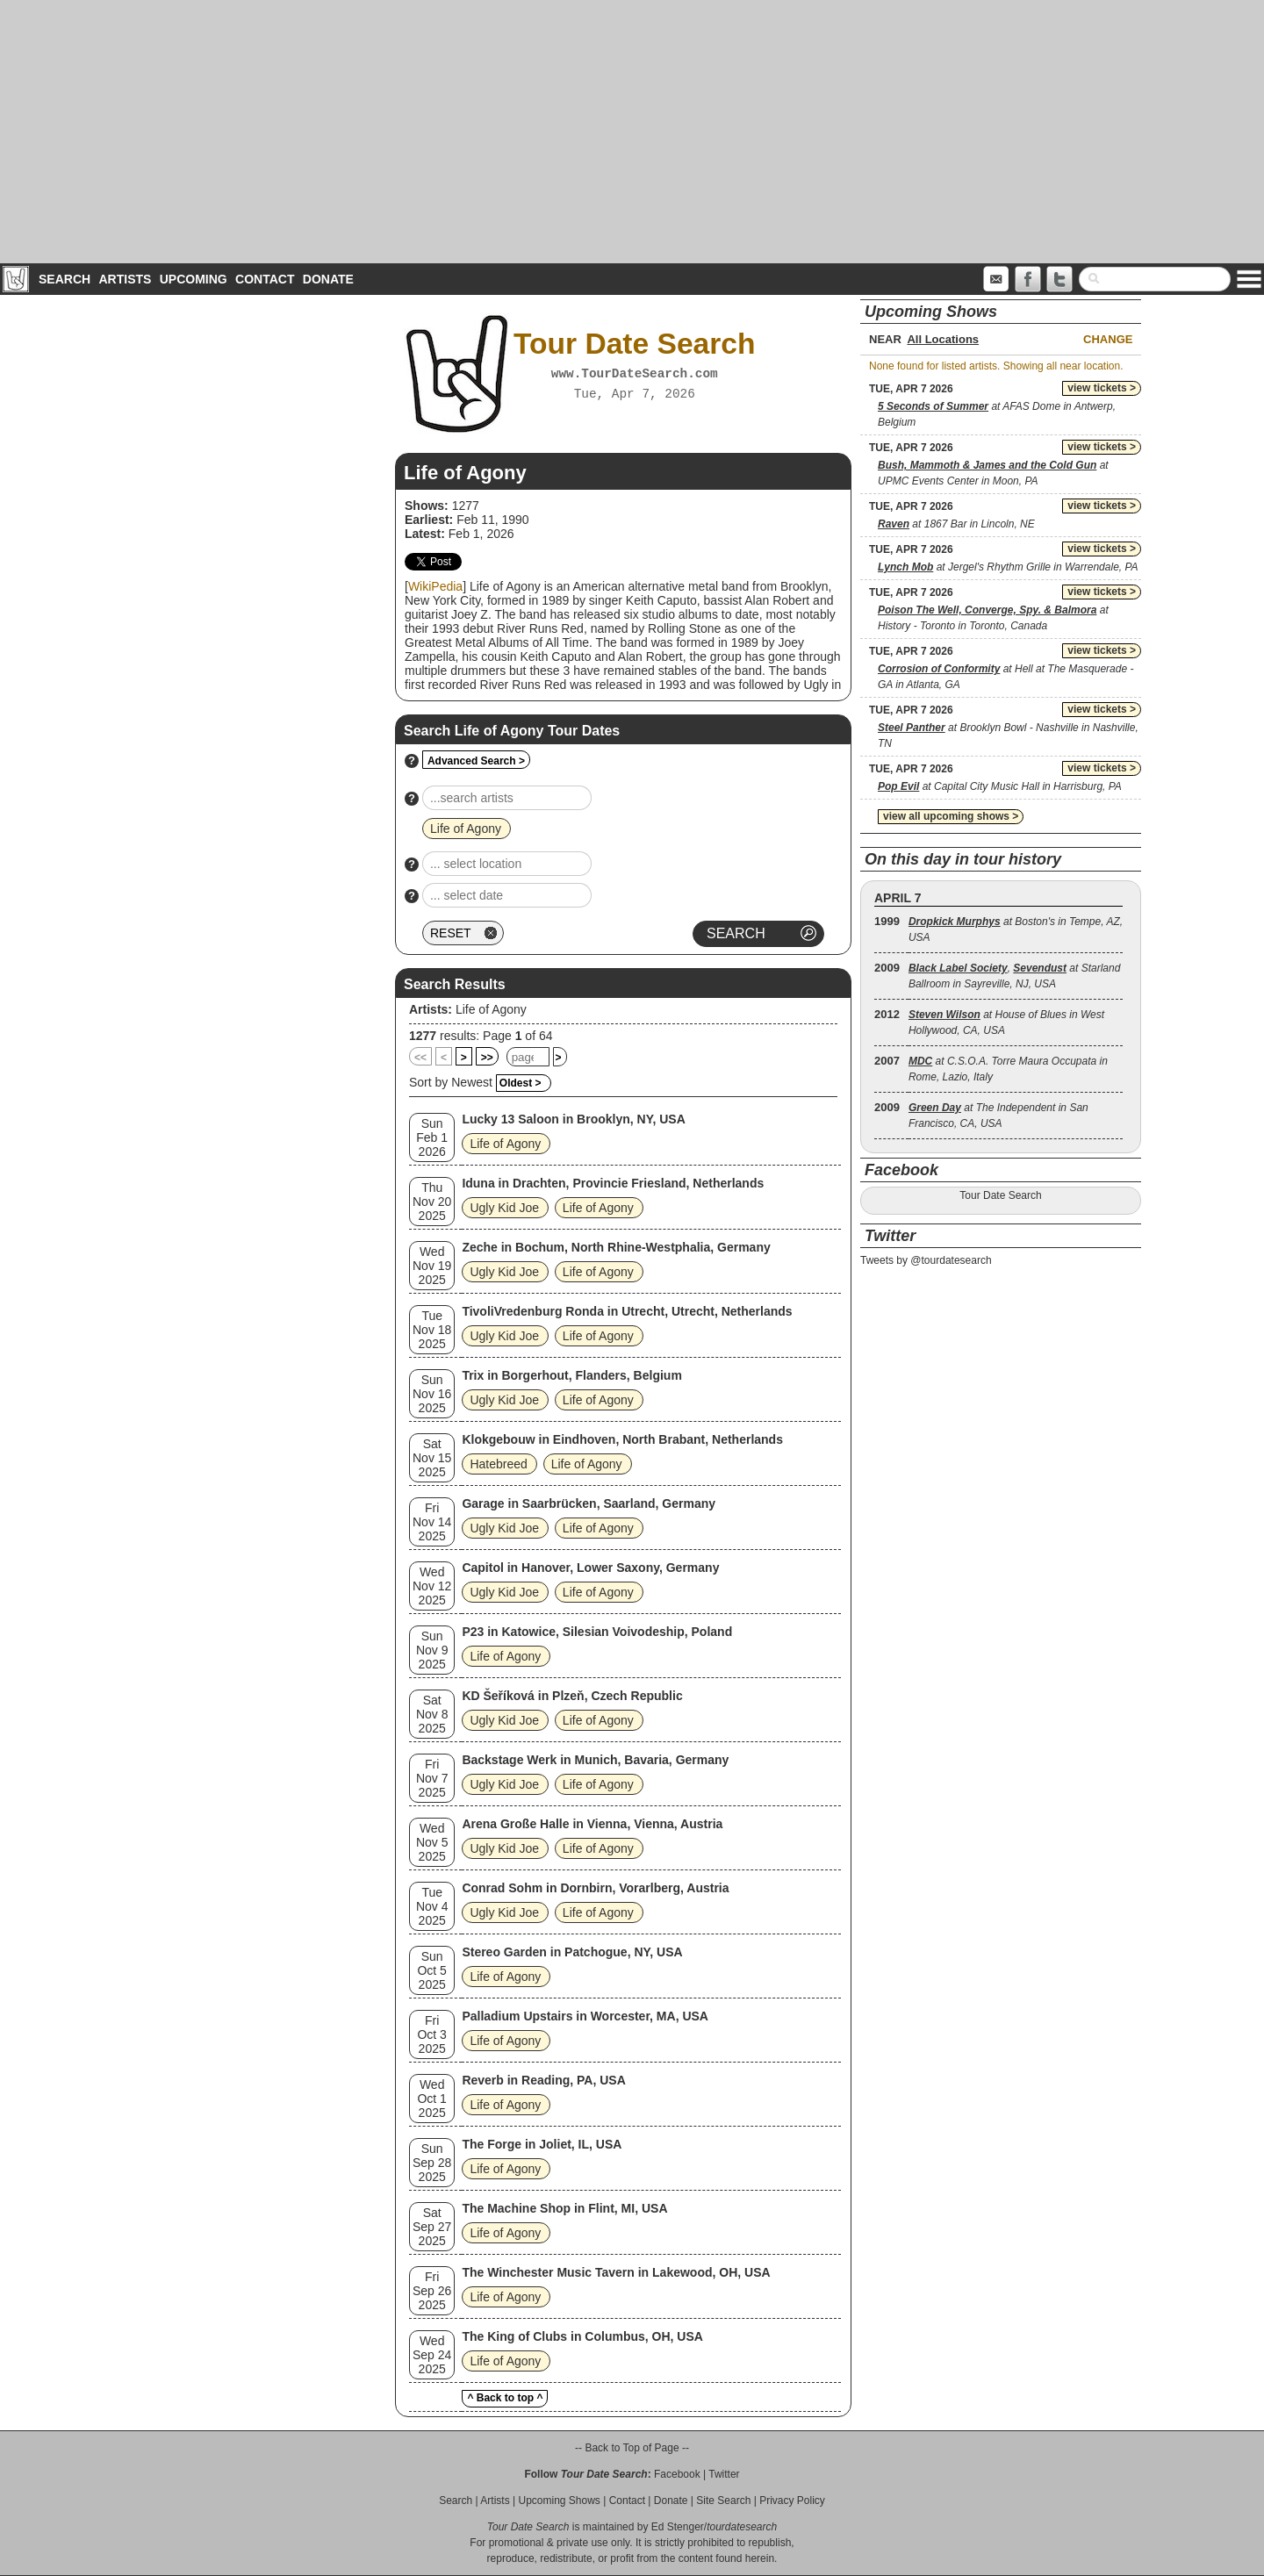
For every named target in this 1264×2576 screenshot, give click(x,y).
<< (420, 1057)
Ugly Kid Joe (504, 1208)
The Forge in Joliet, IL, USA (541, 2144)
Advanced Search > (476, 761)
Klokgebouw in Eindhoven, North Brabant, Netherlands (622, 1439)
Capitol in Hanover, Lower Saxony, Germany (590, 1568)
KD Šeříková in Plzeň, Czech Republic (572, 1696)
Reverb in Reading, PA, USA (543, 2080)
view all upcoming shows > (950, 816)
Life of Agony (491, 1009)
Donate (328, 279)
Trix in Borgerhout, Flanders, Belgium (571, 1375)
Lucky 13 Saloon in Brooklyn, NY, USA (573, 1119)
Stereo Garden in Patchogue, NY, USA (572, 1952)
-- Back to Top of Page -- (632, 2448)
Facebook (677, 2474)
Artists (124, 279)
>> (487, 1057)
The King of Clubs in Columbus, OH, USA (582, 2336)
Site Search (723, 2500)
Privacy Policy (792, 2500)
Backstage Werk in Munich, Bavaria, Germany (595, 1760)
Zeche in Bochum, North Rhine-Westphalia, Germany (616, 1247)
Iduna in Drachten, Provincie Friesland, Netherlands (613, 1183)
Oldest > (520, 1083)
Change (1107, 339)
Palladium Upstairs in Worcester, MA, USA (585, 2016)
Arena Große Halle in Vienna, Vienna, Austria (592, 1824)
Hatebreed (498, 1464)
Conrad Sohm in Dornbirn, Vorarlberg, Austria (595, 1888)
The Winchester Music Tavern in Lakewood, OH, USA (616, 2272)
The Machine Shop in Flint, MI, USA (564, 2208)
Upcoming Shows (559, 2500)
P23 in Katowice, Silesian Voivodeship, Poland (597, 1632)
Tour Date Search (1000, 1195)
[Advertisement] (632, 132)
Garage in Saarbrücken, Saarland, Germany (588, 1503)
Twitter (723, 2474)
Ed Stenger (677, 2527)
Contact (264, 279)
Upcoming (193, 279)
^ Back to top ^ (504, 2398)
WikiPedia (435, 586)
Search (64, 279)
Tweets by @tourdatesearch (926, 1260)
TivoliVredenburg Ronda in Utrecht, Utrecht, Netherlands (627, 1311)
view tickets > (1101, 388)
